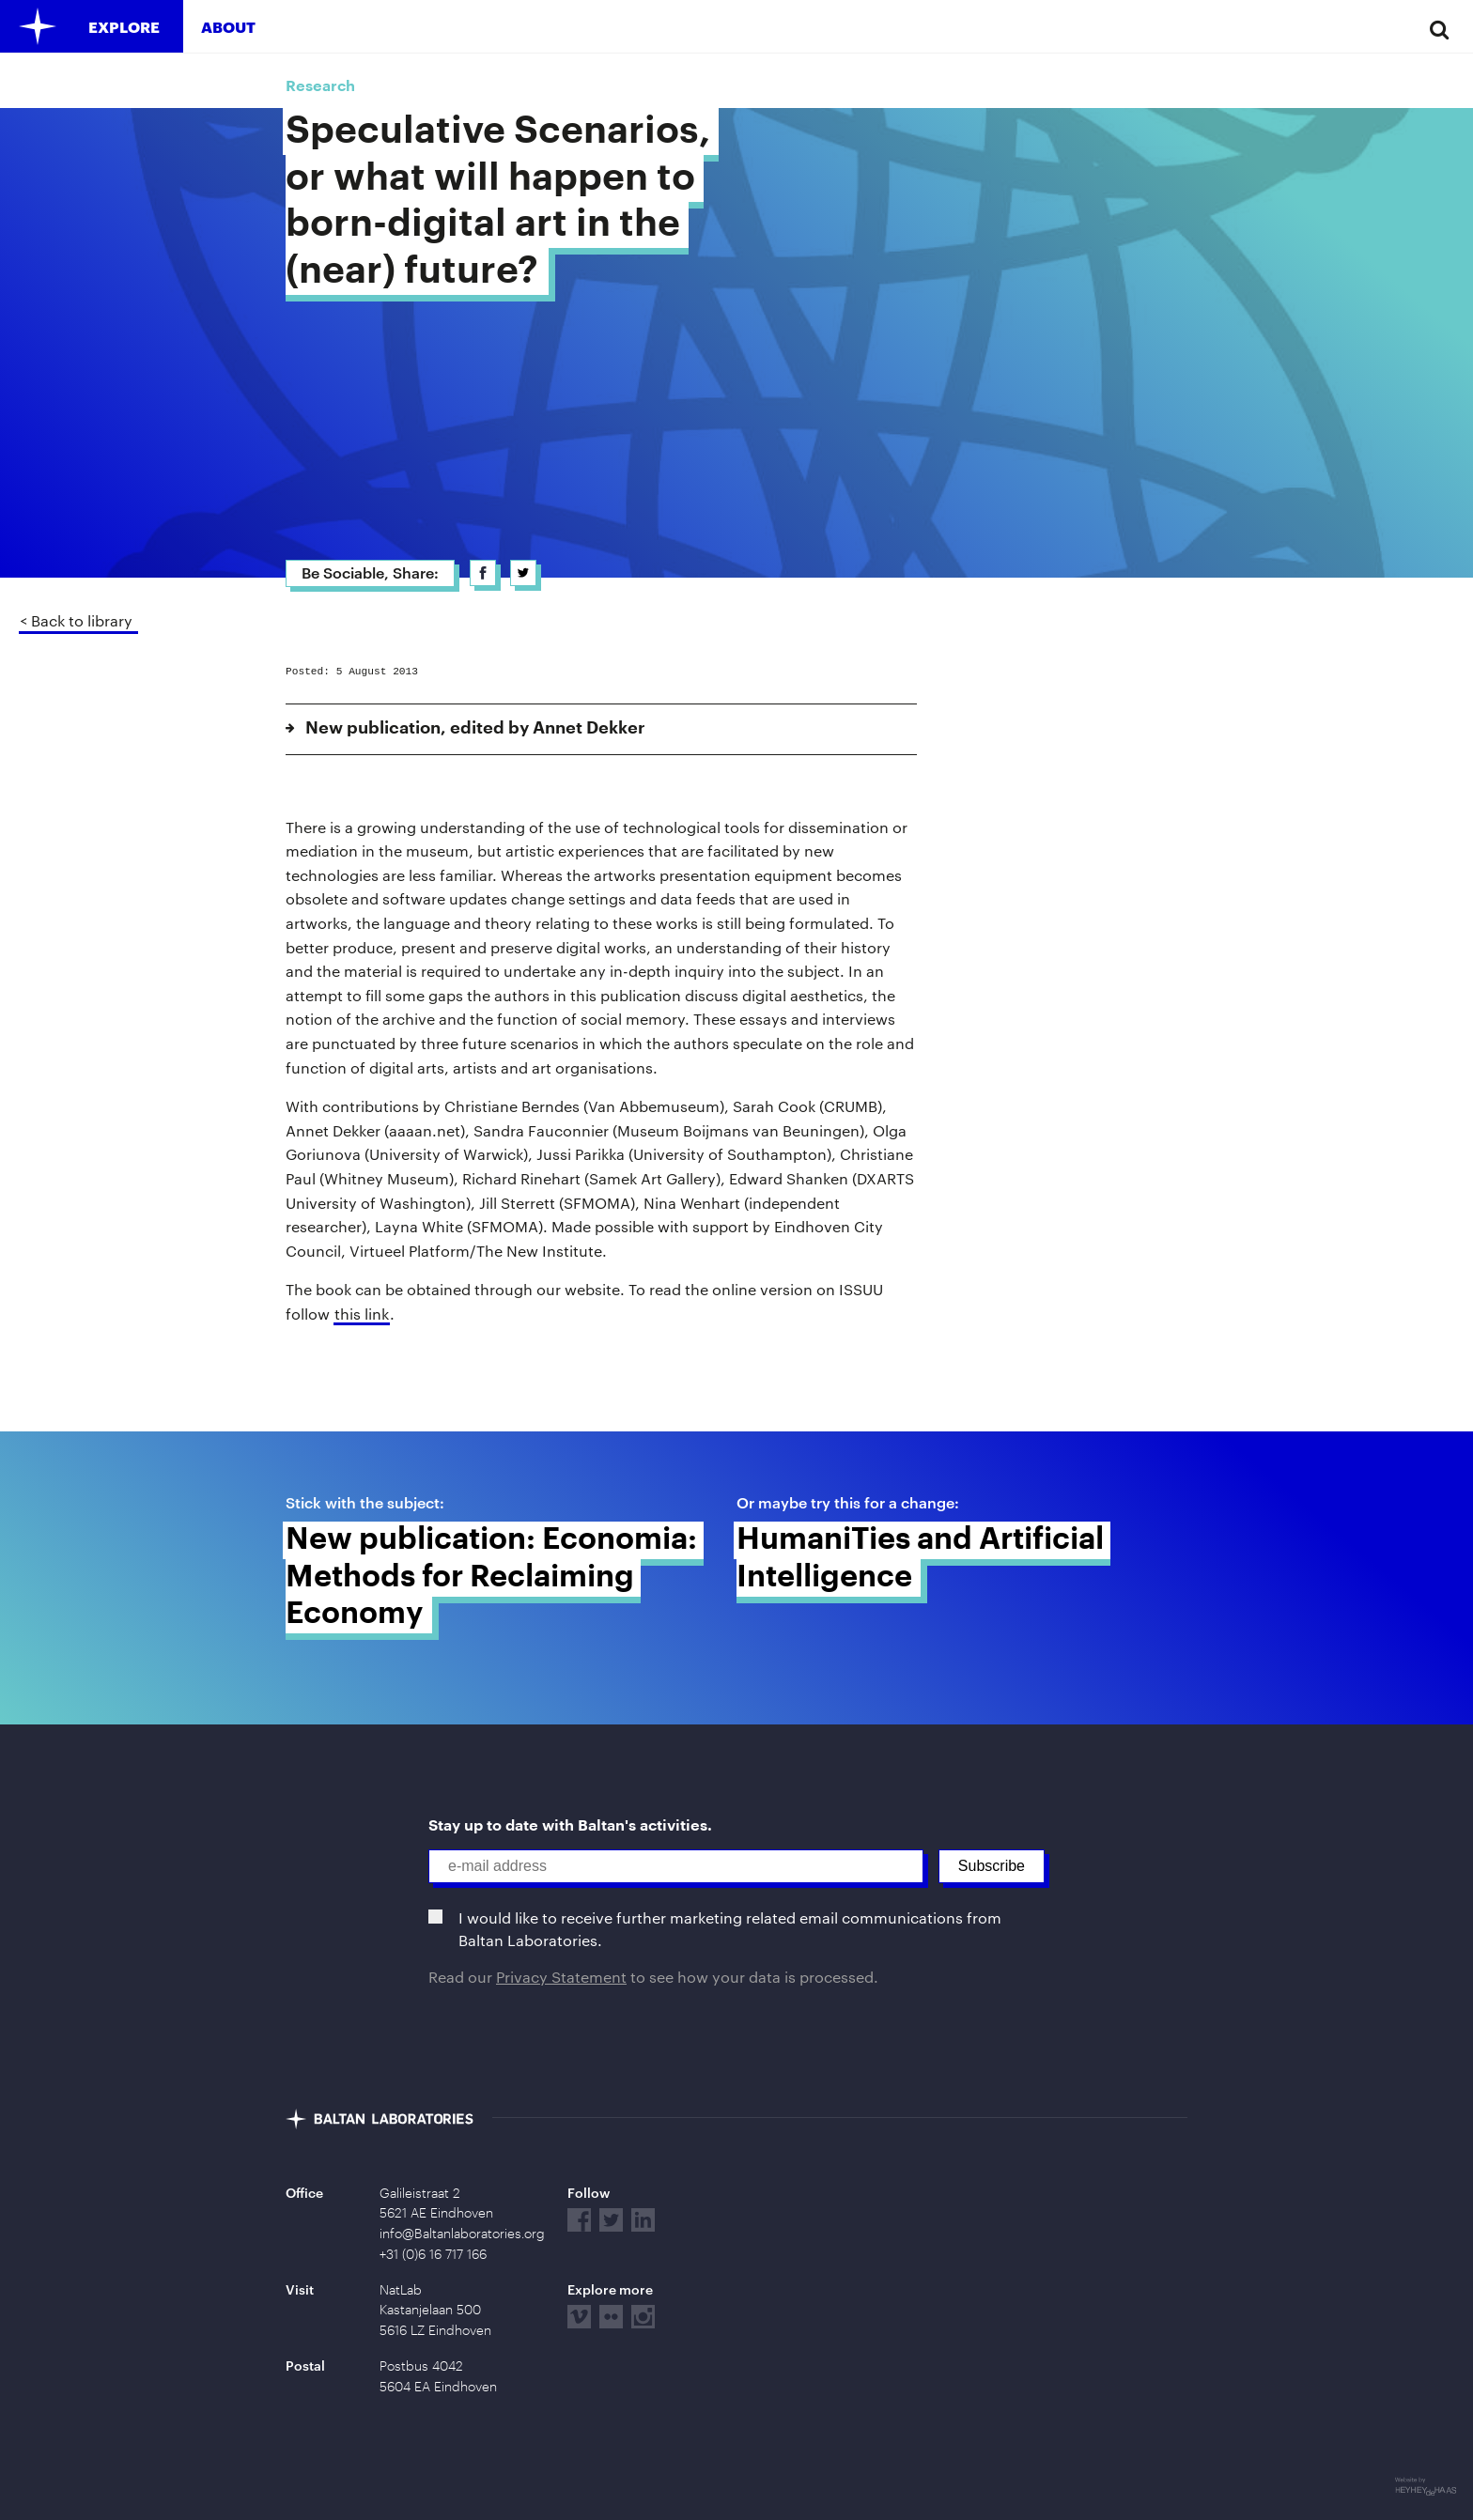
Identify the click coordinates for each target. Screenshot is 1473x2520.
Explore (124, 27)
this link (361, 1313)
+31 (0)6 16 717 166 (433, 2254)
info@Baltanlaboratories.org (462, 2233)
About (228, 27)
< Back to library (76, 620)
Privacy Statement (561, 1977)
